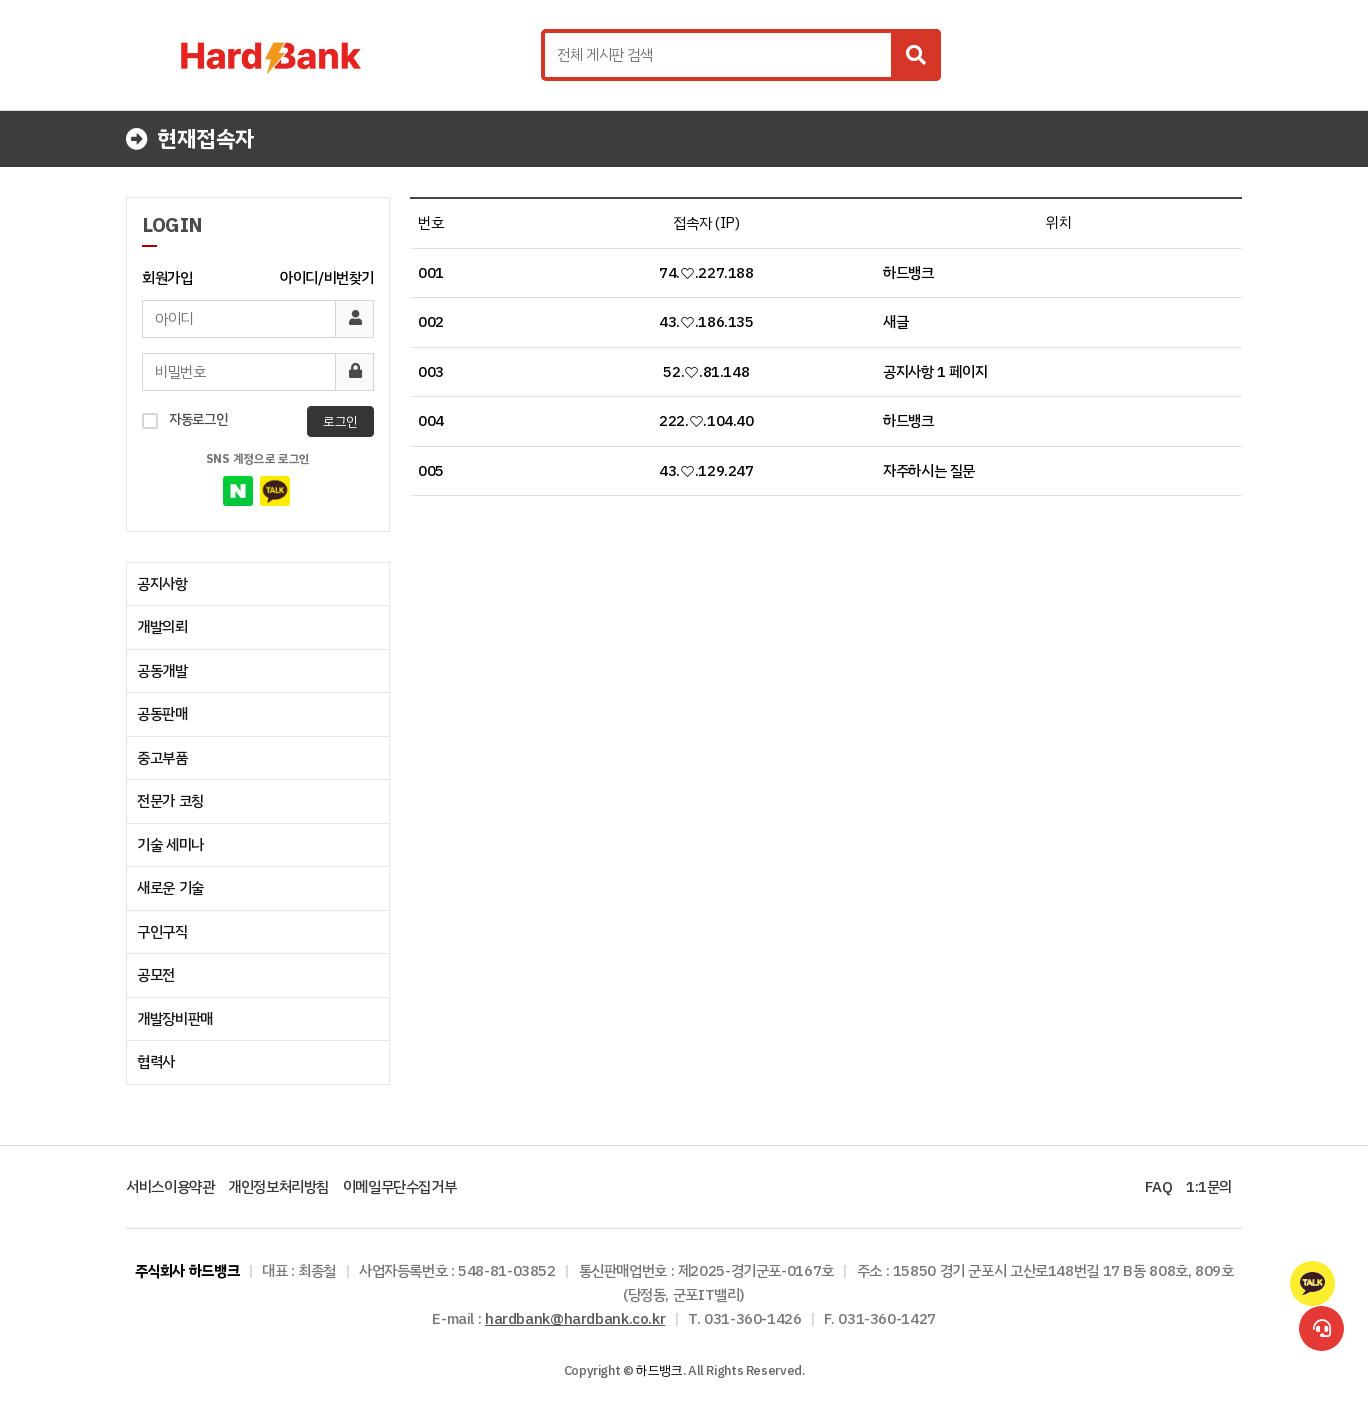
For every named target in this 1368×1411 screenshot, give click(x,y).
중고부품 (162, 758)
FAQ (1158, 1187)
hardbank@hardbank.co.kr (575, 1319)
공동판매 (162, 714)
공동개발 (162, 671)
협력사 (156, 1062)
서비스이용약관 (170, 1187)
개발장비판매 (175, 1019)
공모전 (156, 975)
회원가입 (167, 278)
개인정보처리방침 (278, 1187)
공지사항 (162, 584)
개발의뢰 (162, 627)
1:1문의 (1209, 1187)
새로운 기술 (170, 888)
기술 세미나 (170, 845)
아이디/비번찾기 (327, 278)
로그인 (340, 421)
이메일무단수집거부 (400, 1187)
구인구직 (162, 932)
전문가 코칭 (170, 801)
